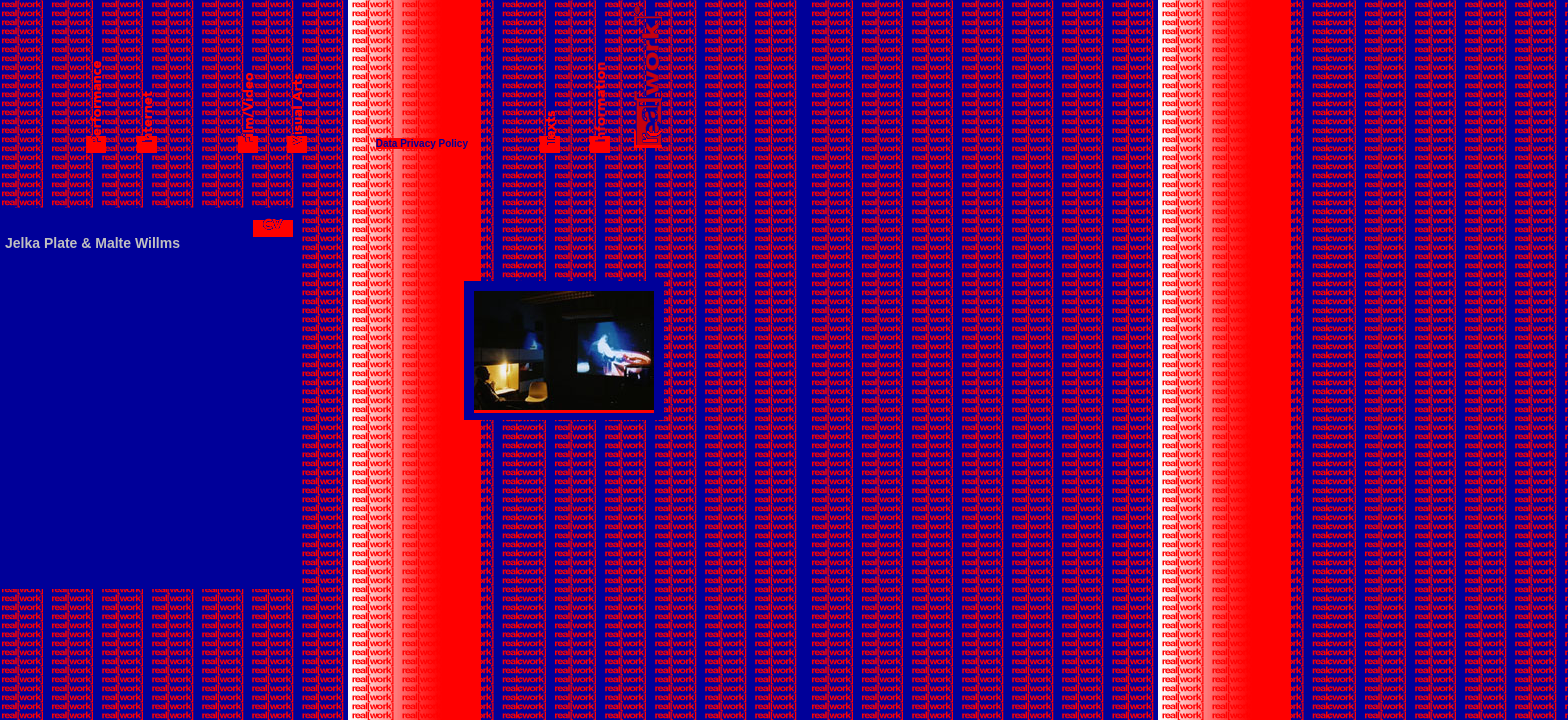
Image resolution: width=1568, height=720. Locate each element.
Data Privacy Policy (422, 143)
